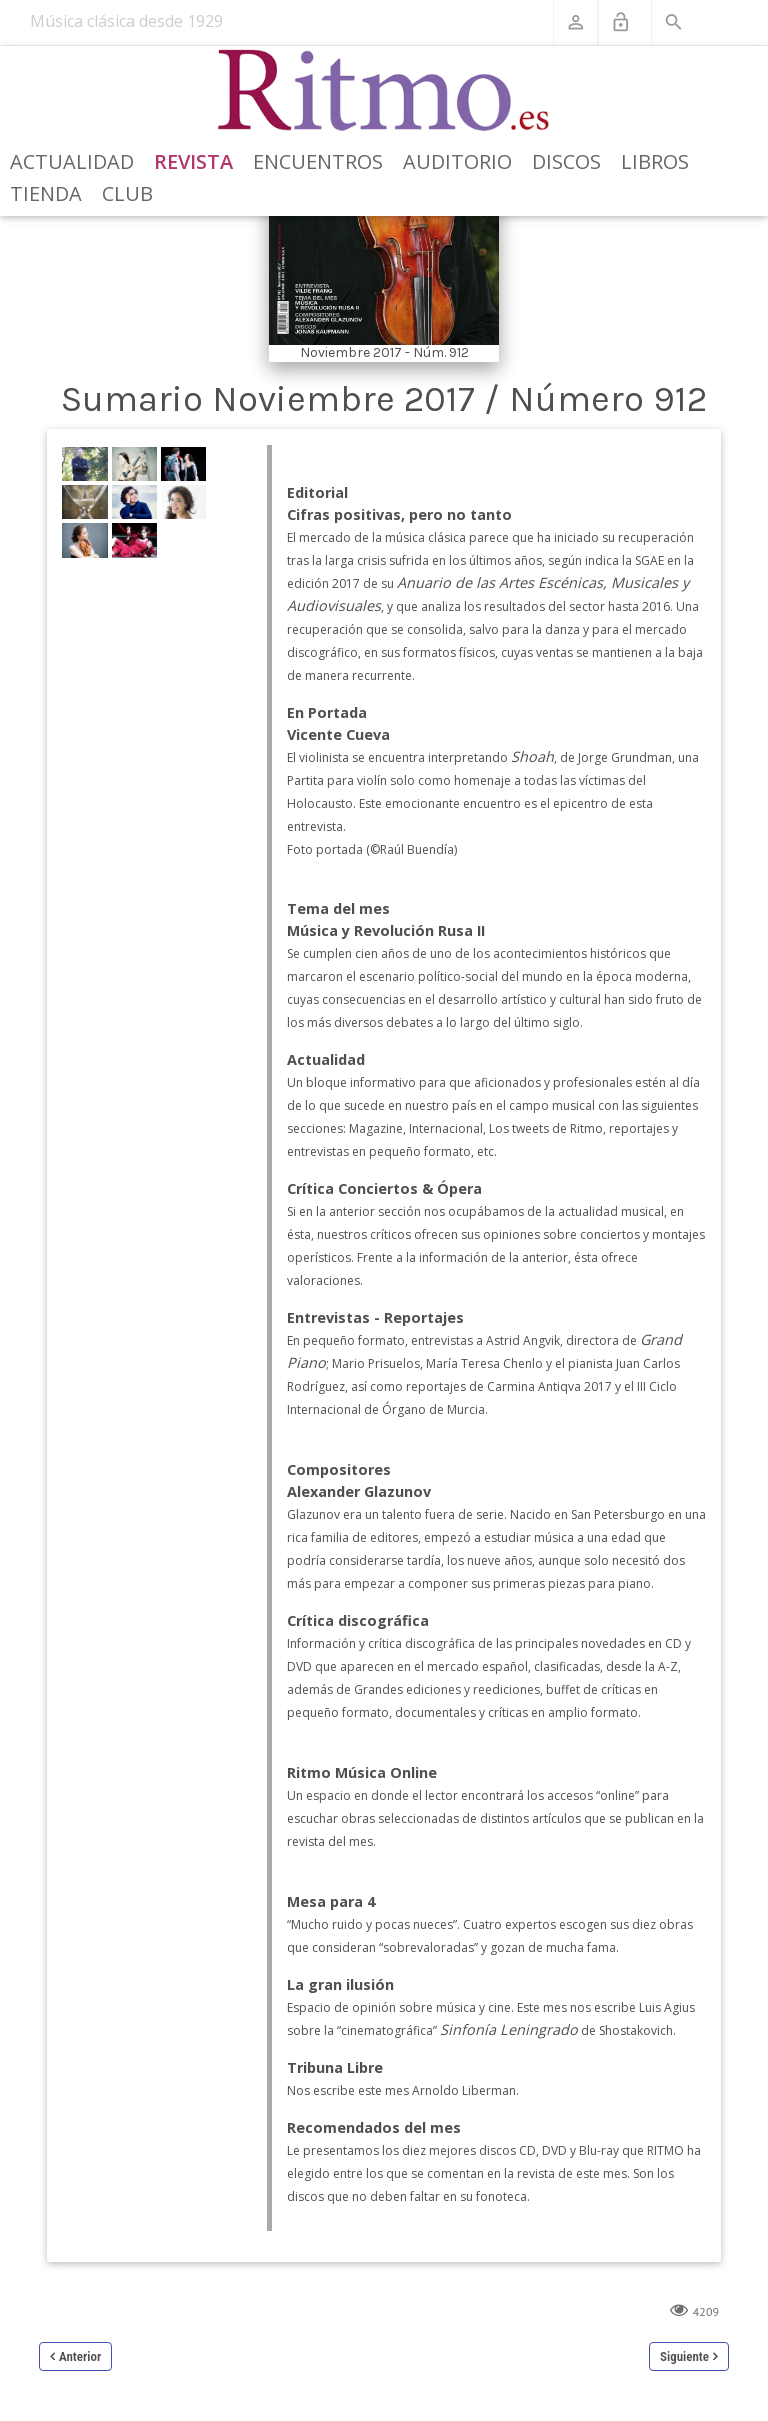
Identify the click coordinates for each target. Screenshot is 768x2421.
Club (127, 193)
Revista (193, 161)
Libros (655, 161)
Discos (566, 161)
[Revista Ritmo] (384, 91)
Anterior (80, 2356)
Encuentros (318, 161)
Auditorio (457, 161)
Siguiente (684, 2356)
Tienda (46, 193)
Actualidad (72, 161)
